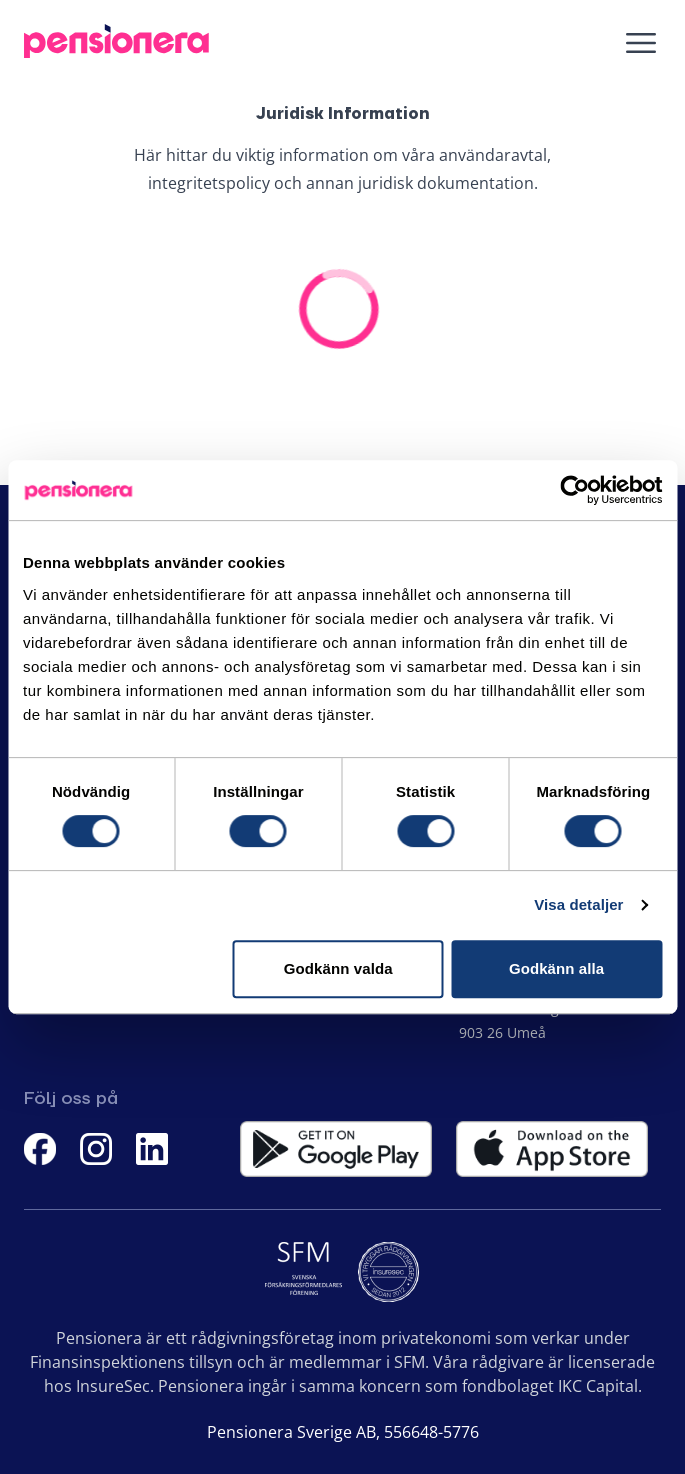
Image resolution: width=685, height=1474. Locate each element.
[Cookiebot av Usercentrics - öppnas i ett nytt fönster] (574, 490)
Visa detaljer (578, 904)
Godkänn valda (338, 968)
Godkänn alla (556, 968)
